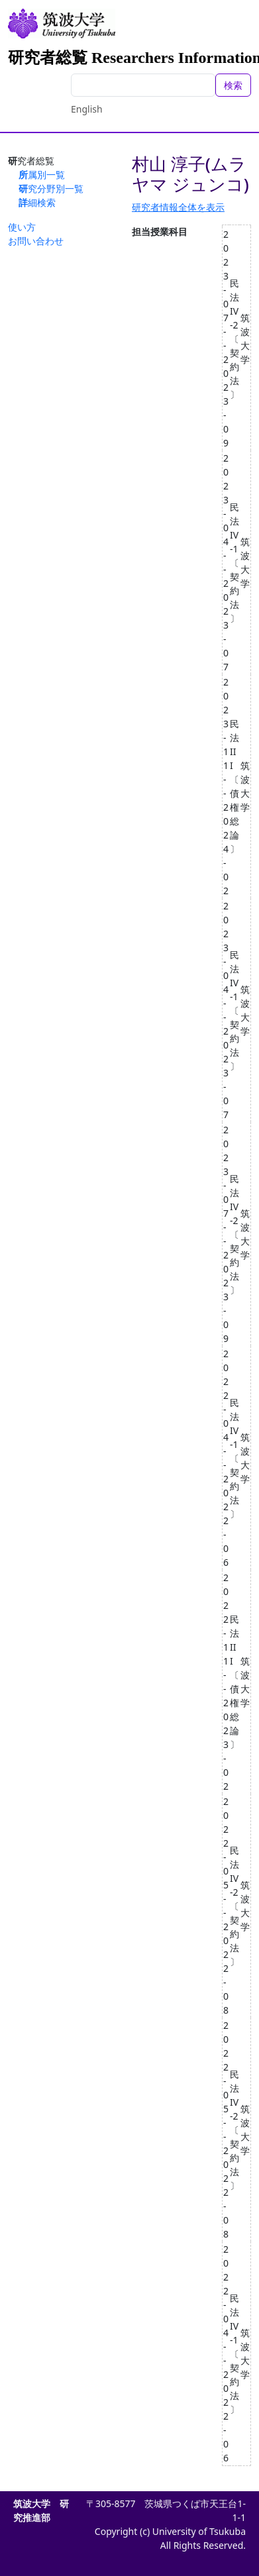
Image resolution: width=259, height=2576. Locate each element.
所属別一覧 (42, 174)
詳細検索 (37, 202)
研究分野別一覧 (51, 188)
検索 (233, 85)
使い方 (22, 227)
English (87, 109)
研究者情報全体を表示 (178, 207)
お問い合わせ (36, 240)
